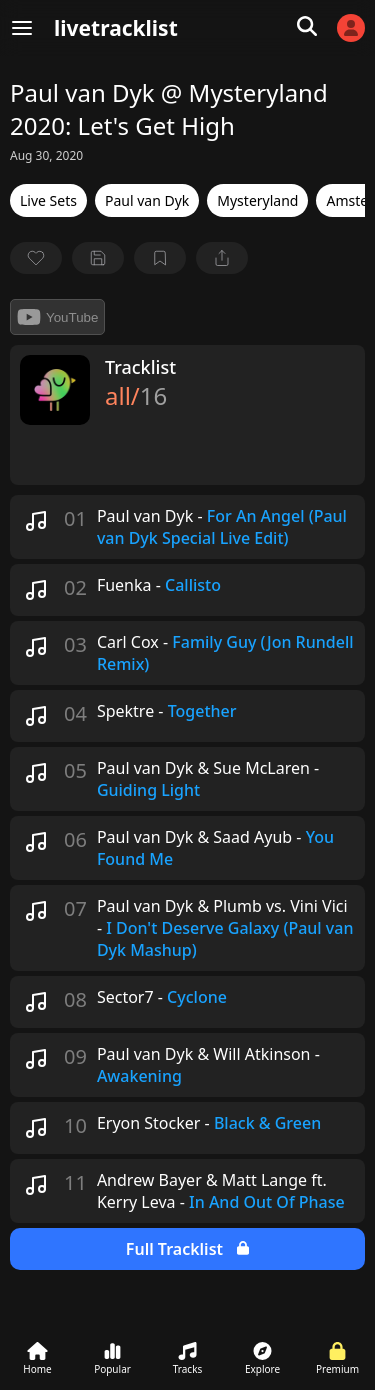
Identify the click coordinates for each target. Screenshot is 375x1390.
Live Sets (48, 200)
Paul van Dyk (147, 200)
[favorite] (36, 258)
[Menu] (22, 28)
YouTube (57, 317)
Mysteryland (257, 200)
